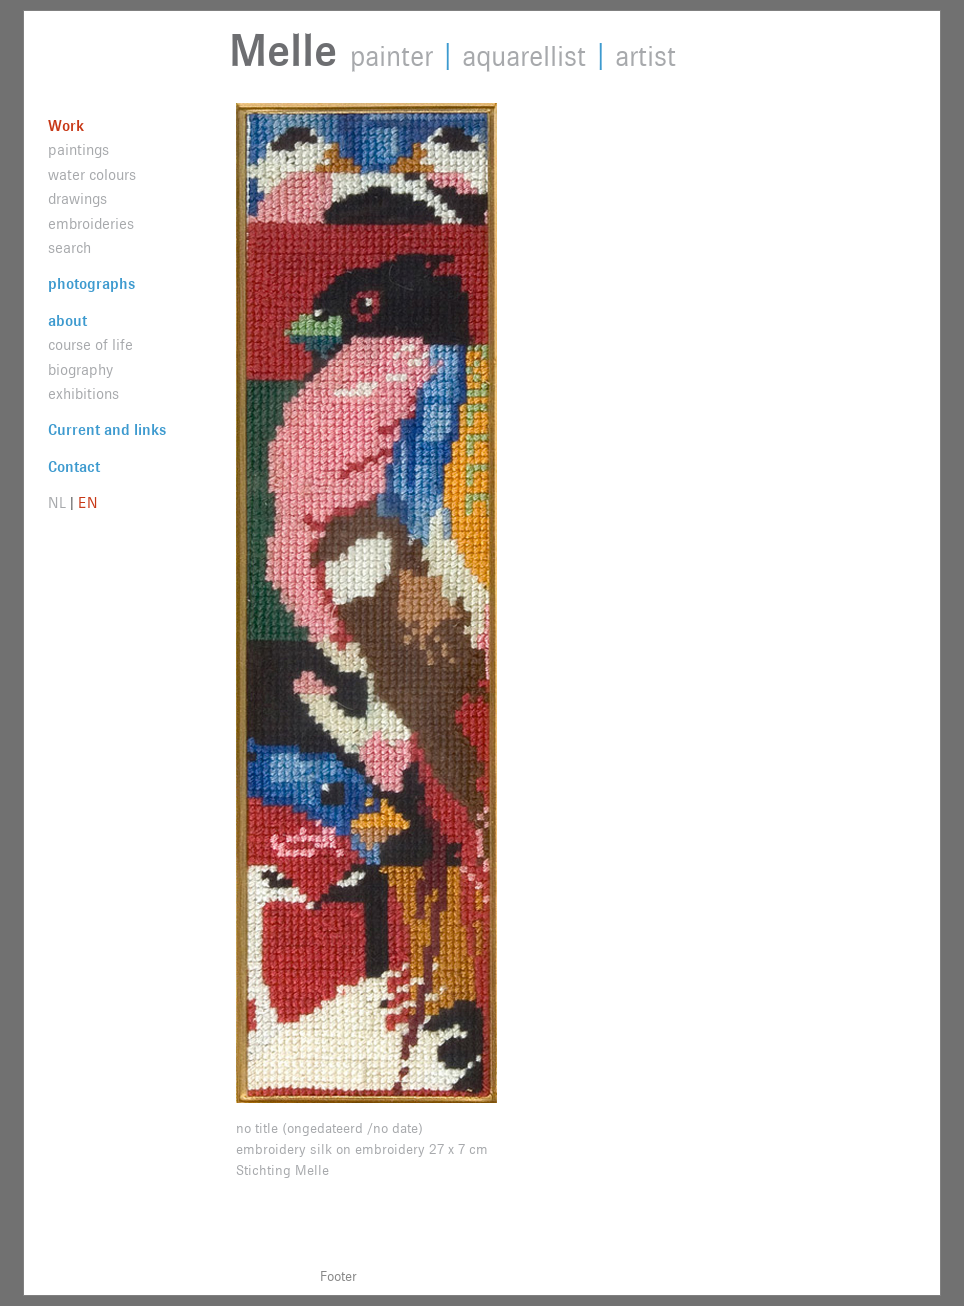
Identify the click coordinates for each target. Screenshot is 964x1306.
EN (88, 503)
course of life (90, 345)
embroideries (91, 224)
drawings (77, 199)
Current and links (107, 430)
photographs (91, 284)
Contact (74, 467)
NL (57, 503)
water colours (92, 175)
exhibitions (83, 394)
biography (80, 370)
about (67, 321)
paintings (78, 150)
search (69, 248)
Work (66, 126)
